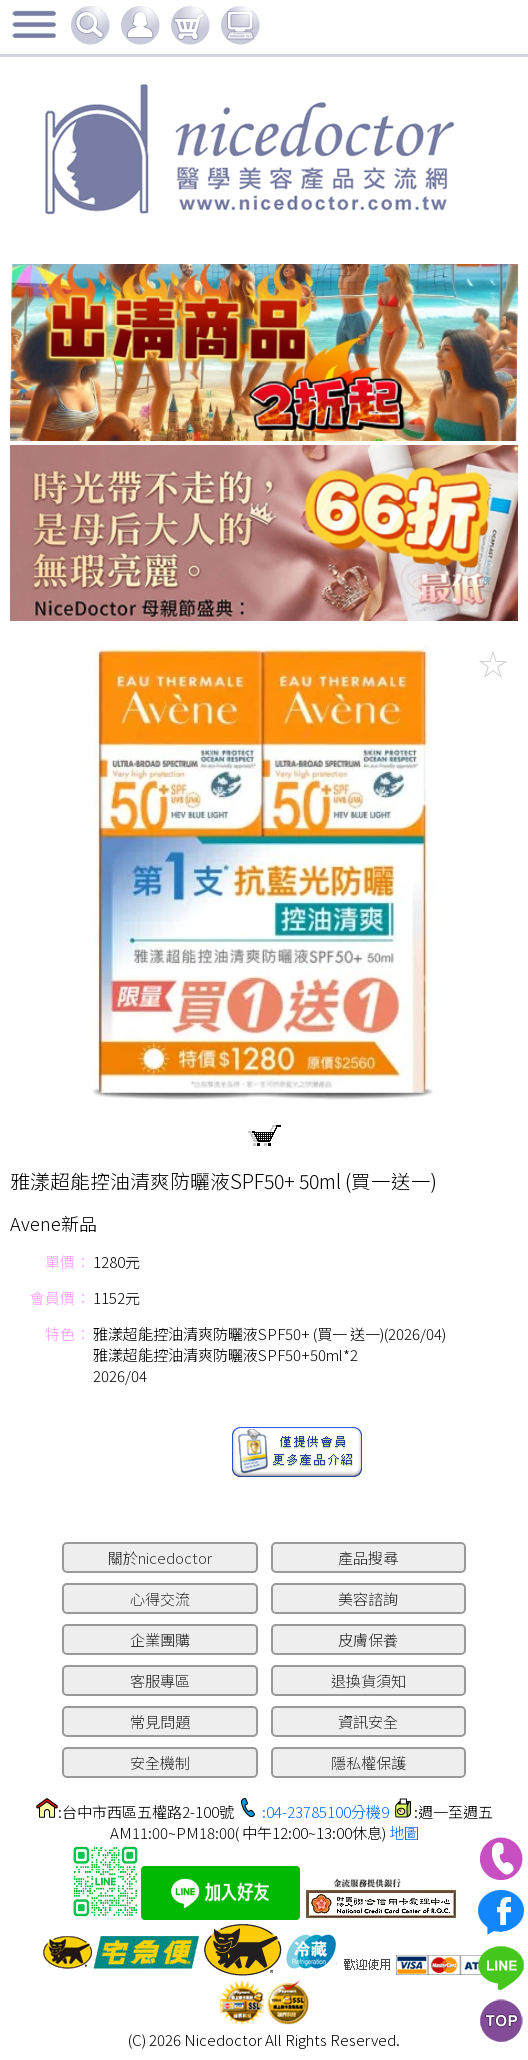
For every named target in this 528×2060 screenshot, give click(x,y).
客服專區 (160, 1680)
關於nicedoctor (160, 1557)
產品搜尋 (368, 1557)
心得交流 (160, 1598)
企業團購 (160, 1639)
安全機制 (160, 1762)
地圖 (404, 1832)
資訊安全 (368, 1721)
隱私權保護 (368, 1762)
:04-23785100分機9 (325, 1811)
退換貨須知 (368, 1680)
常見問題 (160, 1721)
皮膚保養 (368, 1639)
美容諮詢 (368, 1598)
